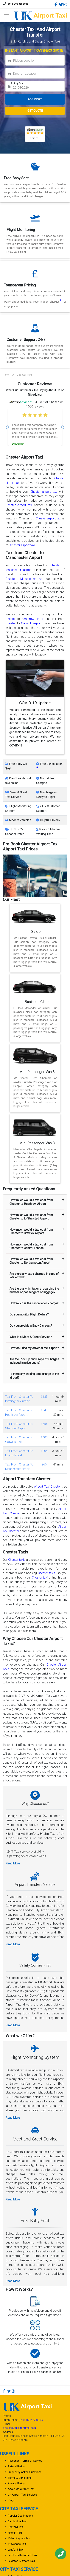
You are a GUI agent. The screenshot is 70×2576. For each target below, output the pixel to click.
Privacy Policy (16, 2483)
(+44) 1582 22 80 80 (31, 2420)
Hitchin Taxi (15, 2532)
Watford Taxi (16, 2549)
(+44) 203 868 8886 (18, 4)
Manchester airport (20, 570)
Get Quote (35, 111)
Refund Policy (16, 2466)
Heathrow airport (33, 619)
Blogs (11, 2500)
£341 (44, 1410)
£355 (44, 1424)
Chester (56, 565)
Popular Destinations (20, 2515)
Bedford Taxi (15, 2527)
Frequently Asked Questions (24, 2472)
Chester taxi (40, 1577)
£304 (44, 1451)
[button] (7, 427)
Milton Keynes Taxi (19, 2538)
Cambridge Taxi (17, 2521)
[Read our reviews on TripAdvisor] (35, 134)
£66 (44, 1464)
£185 (44, 1396)
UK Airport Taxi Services (22, 2494)
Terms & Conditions (20, 2477)
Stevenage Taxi (17, 2544)
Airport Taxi (41, 1486)
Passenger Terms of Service (25, 2460)
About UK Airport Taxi (21, 2489)
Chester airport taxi (44, 491)
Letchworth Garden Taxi (22, 2555)
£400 (44, 1437)
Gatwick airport (32, 623)
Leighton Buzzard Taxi (21, 2561)
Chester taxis (16, 1559)
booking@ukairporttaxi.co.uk (20, 2428)
